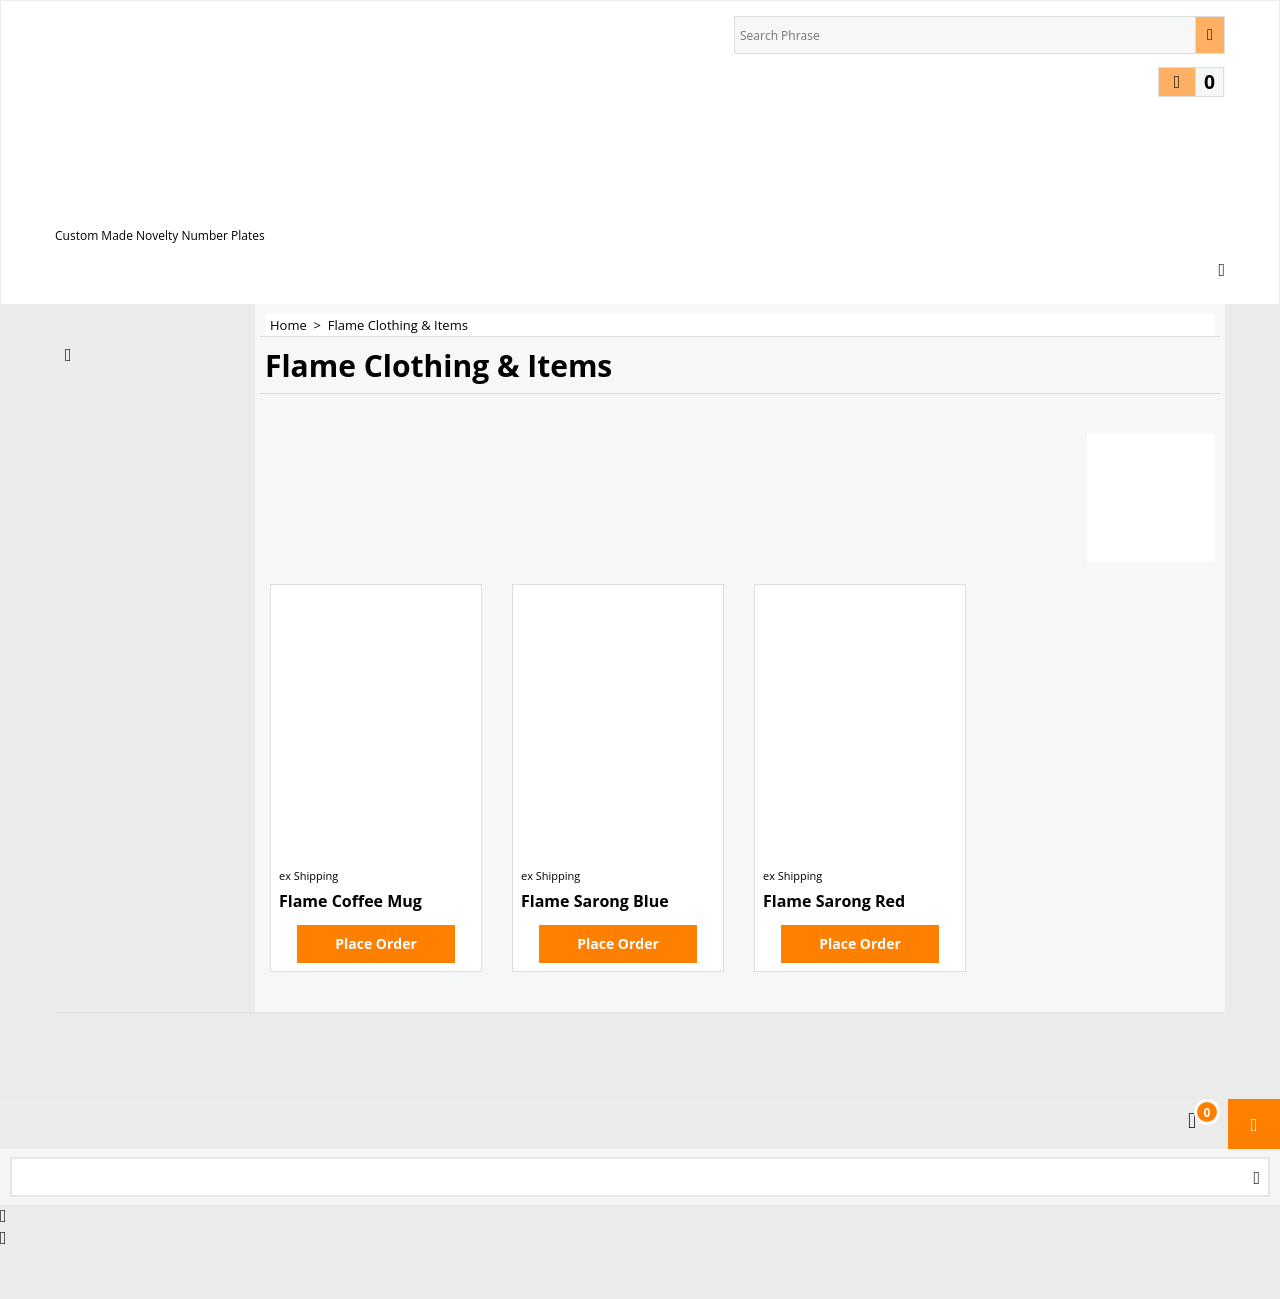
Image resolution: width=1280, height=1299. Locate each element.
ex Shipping (308, 875)
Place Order (376, 943)
